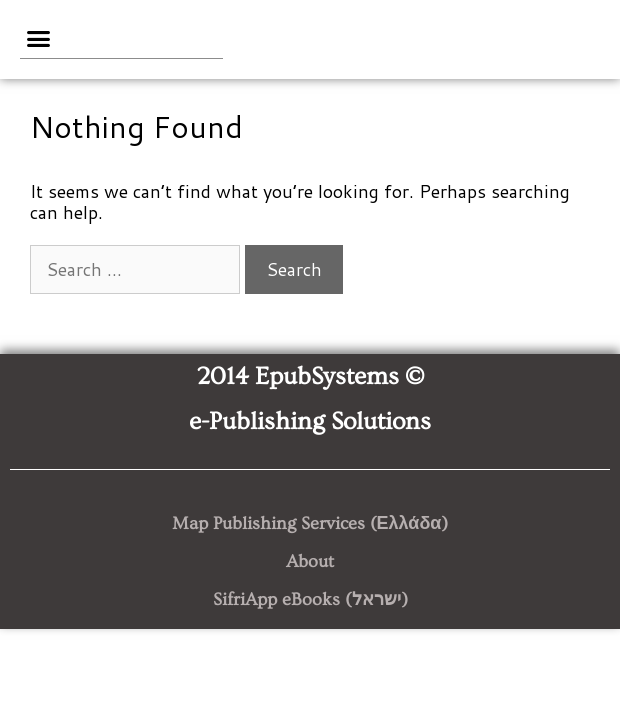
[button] (39, 39)
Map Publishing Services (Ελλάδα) (310, 523)
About (310, 561)
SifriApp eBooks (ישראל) (310, 599)
